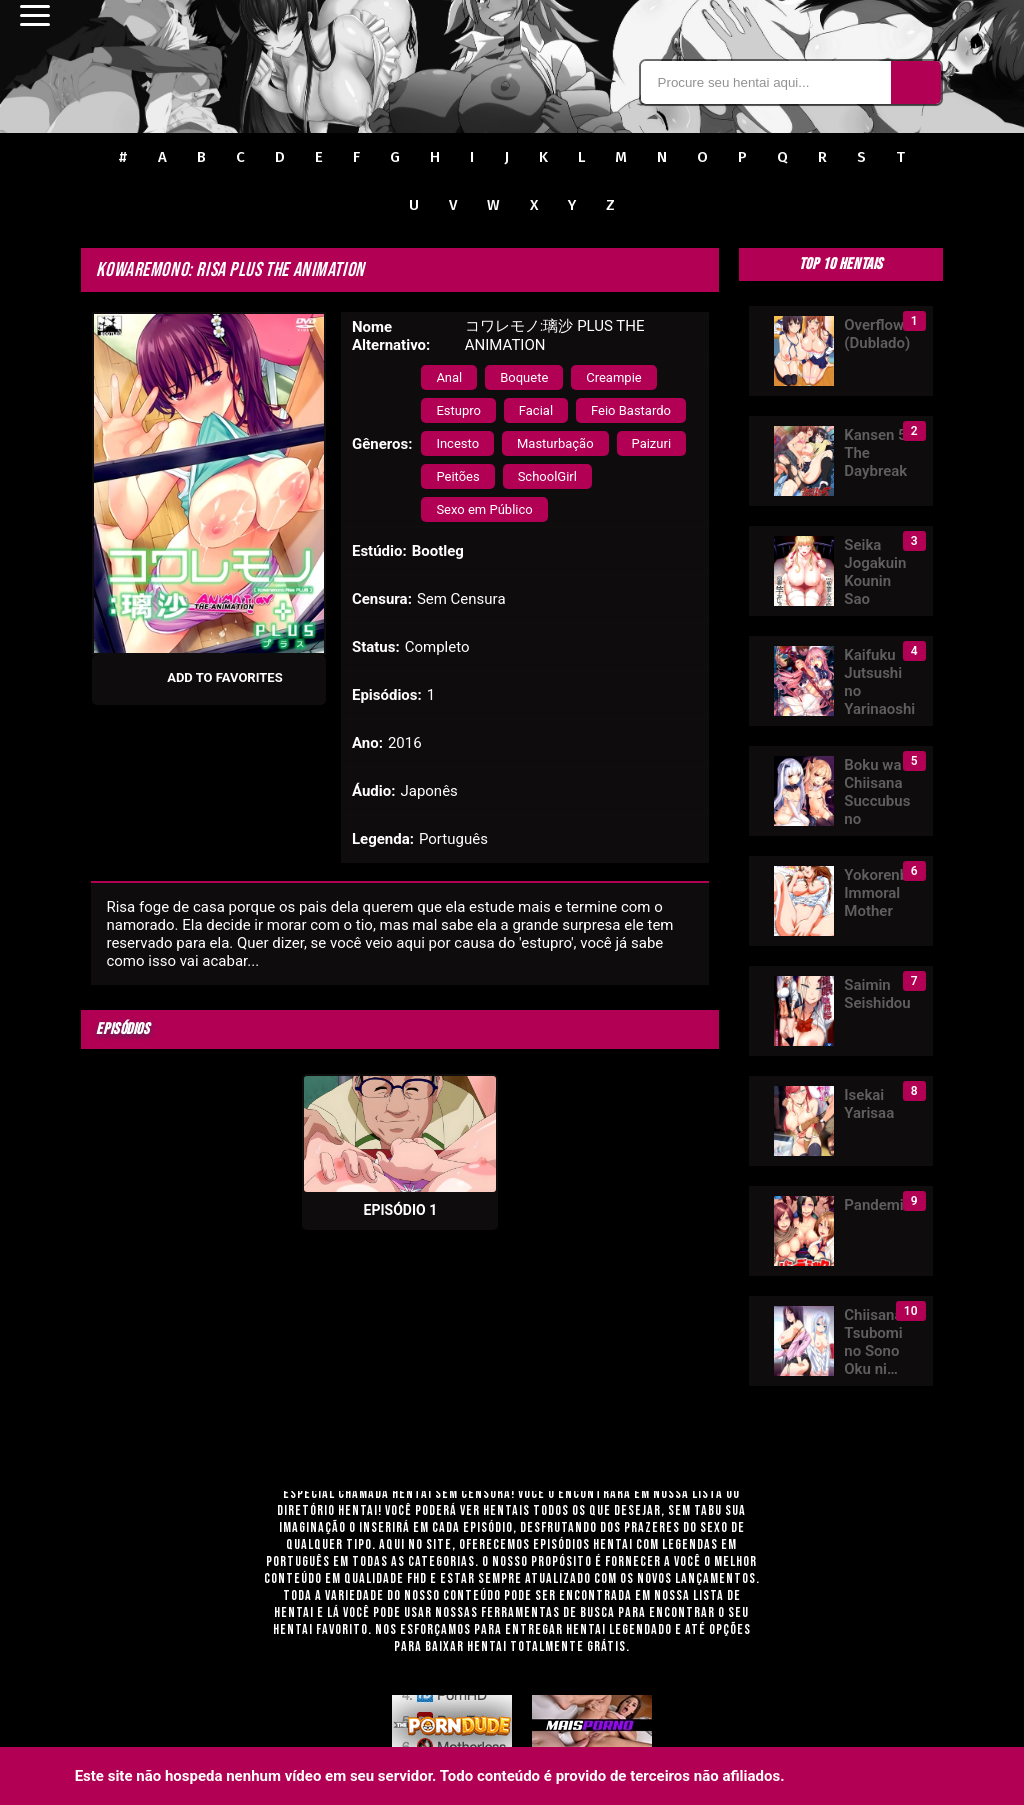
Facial (536, 410)
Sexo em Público (484, 509)
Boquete (524, 377)
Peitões (457, 476)
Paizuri (652, 443)
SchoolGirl (547, 476)
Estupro (458, 410)
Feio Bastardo (631, 410)
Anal (449, 377)
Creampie (613, 377)
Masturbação (555, 443)
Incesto (457, 443)
